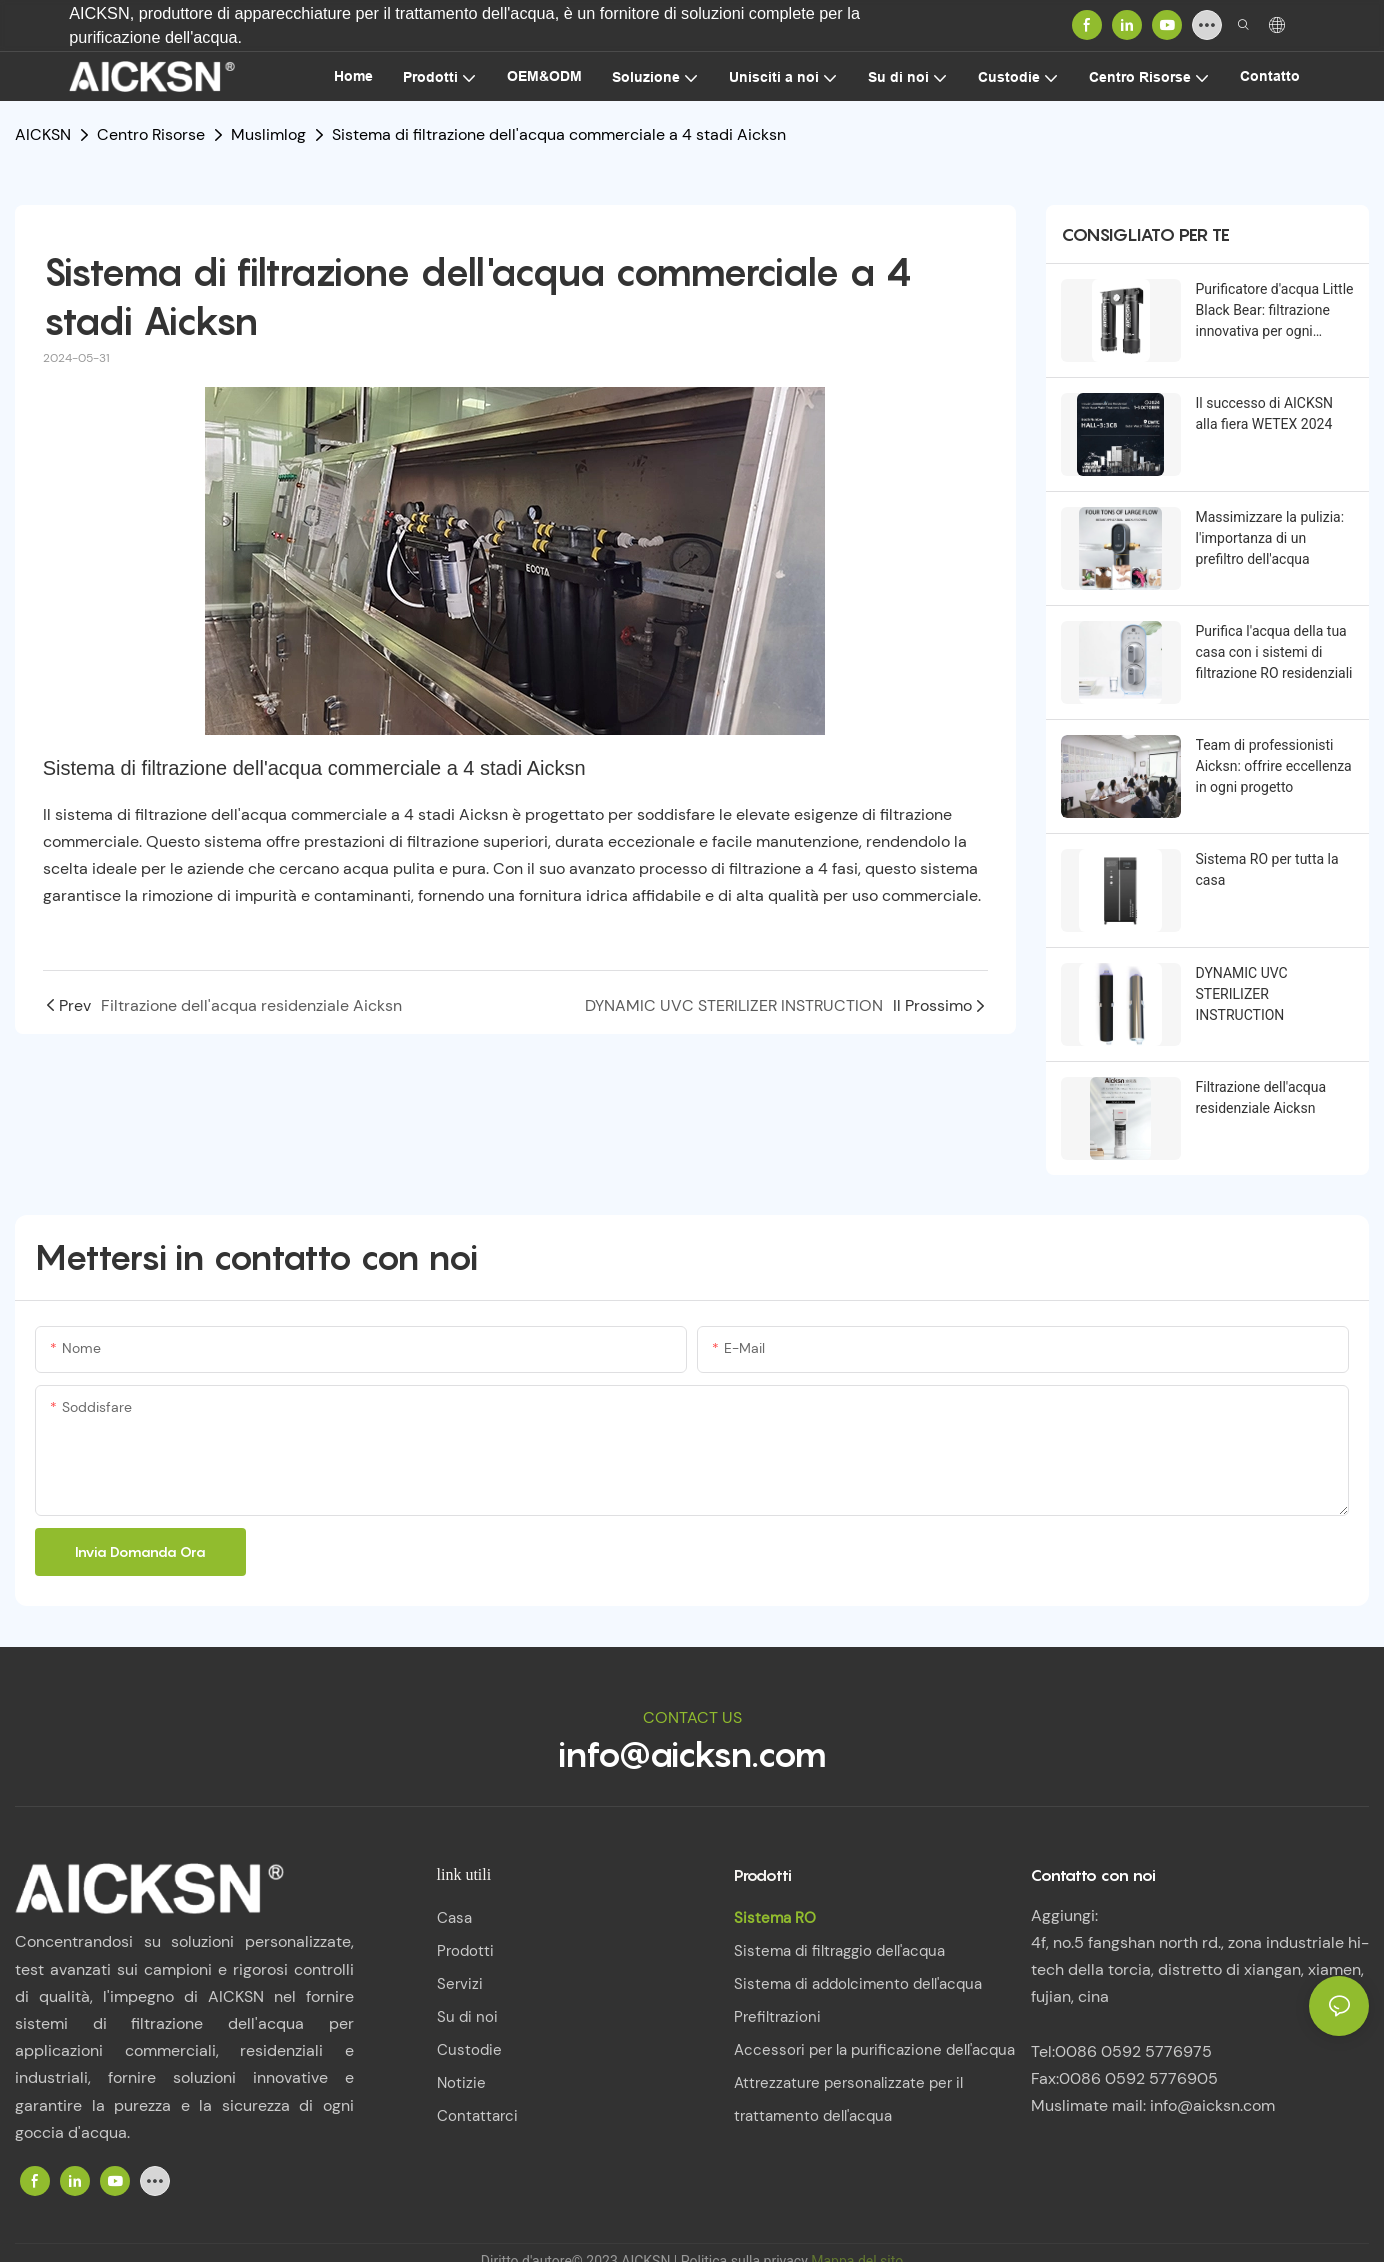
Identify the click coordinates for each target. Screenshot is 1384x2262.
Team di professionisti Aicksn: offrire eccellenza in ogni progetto (1274, 766)
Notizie (461, 2083)
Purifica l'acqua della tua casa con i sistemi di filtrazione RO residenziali (1274, 652)
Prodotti (465, 1951)
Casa (454, 1918)
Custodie (469, 2050)
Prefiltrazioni (777, 2017)
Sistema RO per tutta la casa (1267, 869)
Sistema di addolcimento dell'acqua (858, 1984)
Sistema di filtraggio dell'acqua (839, 1951)
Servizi (460, 1984)
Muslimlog (268, 134)
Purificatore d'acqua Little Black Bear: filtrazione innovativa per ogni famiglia (1275, 311)
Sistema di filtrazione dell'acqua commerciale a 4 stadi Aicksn (559, 134)
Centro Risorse (151, 134)
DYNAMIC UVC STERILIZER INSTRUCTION (1242, 994)
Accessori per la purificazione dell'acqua (874, 2050)
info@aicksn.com (692, 1754)
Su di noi (467, 2017)
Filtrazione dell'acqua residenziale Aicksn (1261, 1097)
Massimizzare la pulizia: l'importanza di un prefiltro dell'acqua (1270, 538)
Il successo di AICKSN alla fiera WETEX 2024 (1265, 413)
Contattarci (477, 2116)
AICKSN (43, 134)
